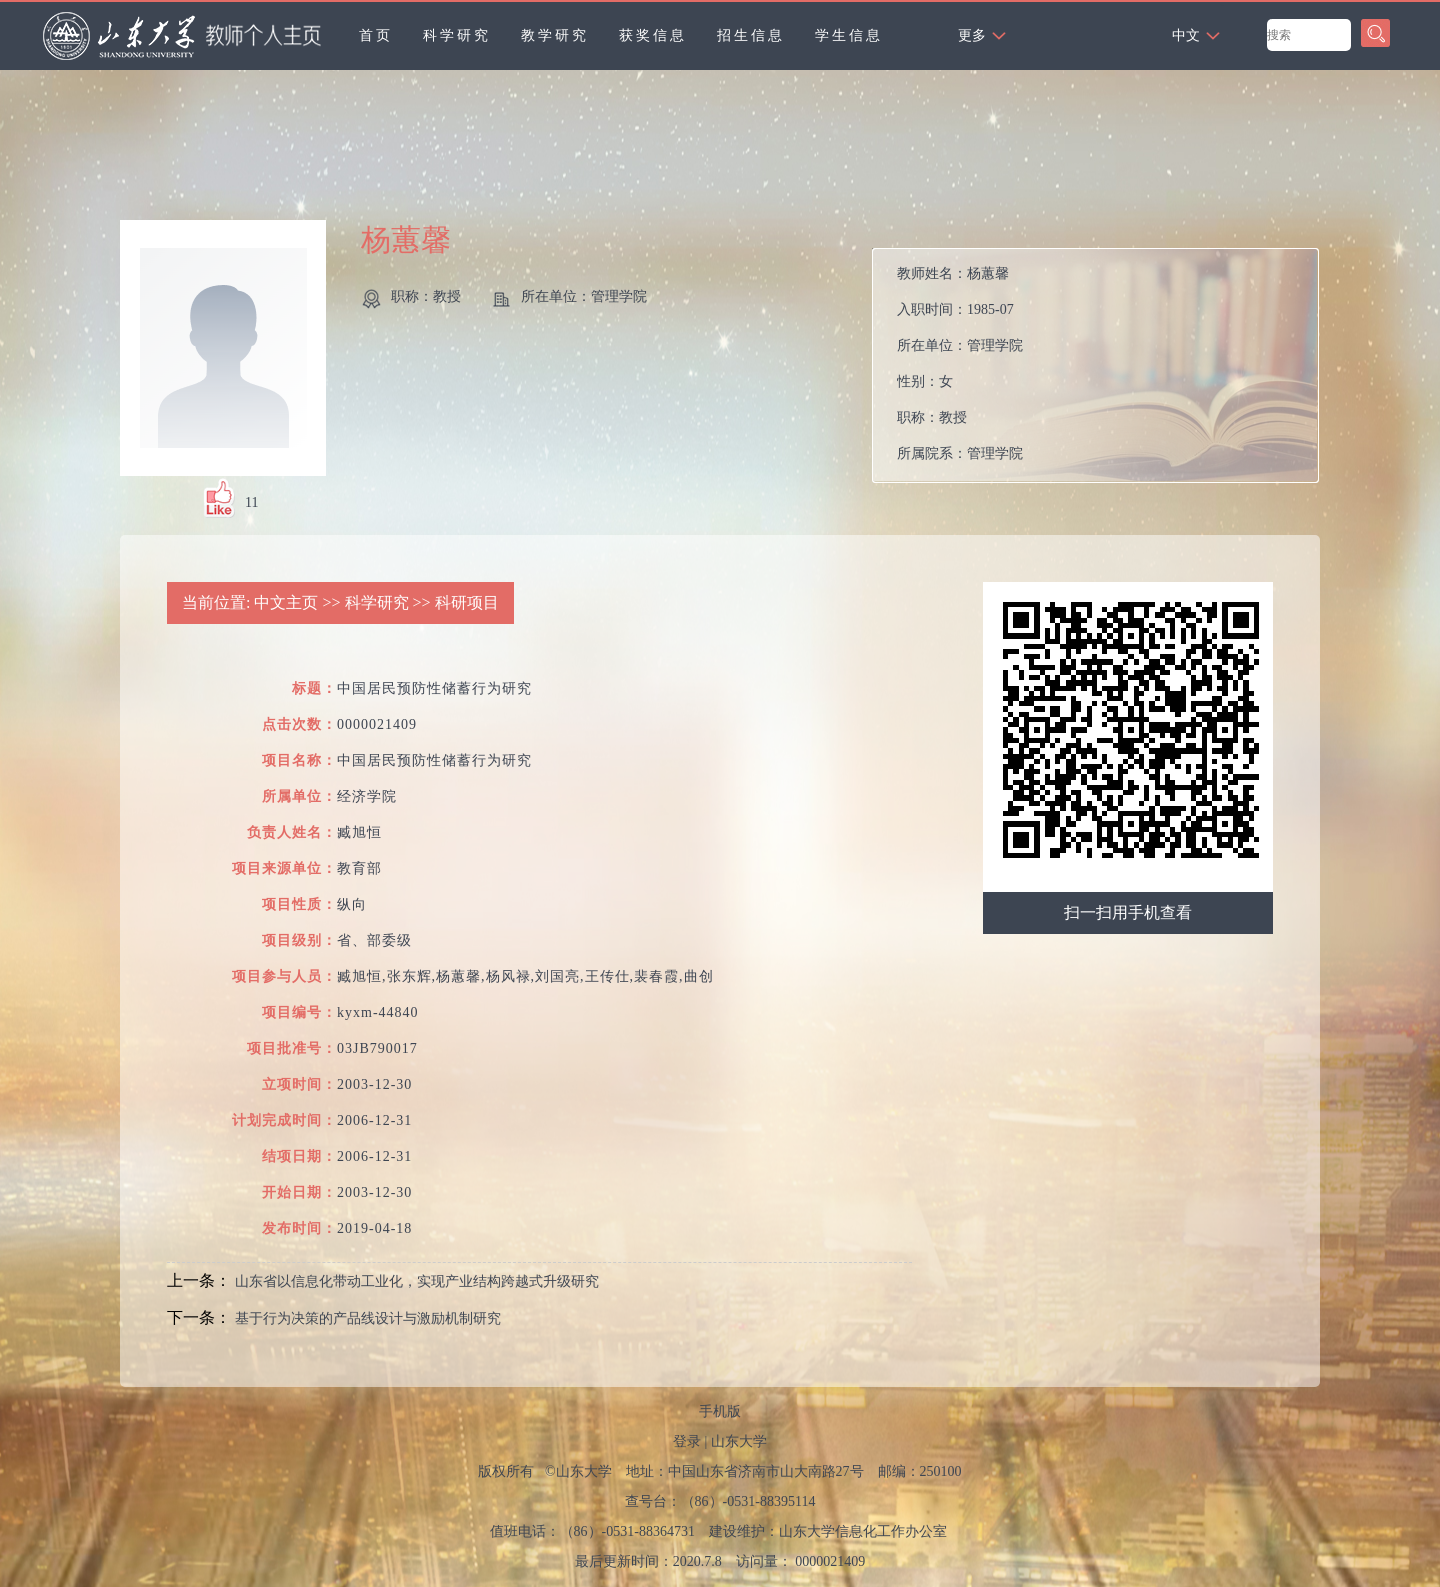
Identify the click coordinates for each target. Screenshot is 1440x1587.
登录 (687, 1441)
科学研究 (457, 35)
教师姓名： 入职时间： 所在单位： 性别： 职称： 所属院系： (960, 363)
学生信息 (849, 35)
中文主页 (286, 602)
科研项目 (467, 602)
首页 (376, 35)
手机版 (720, 1411)
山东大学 (739, 1441)
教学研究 (555, 35)
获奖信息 (653, 35)
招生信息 (751, 35)
